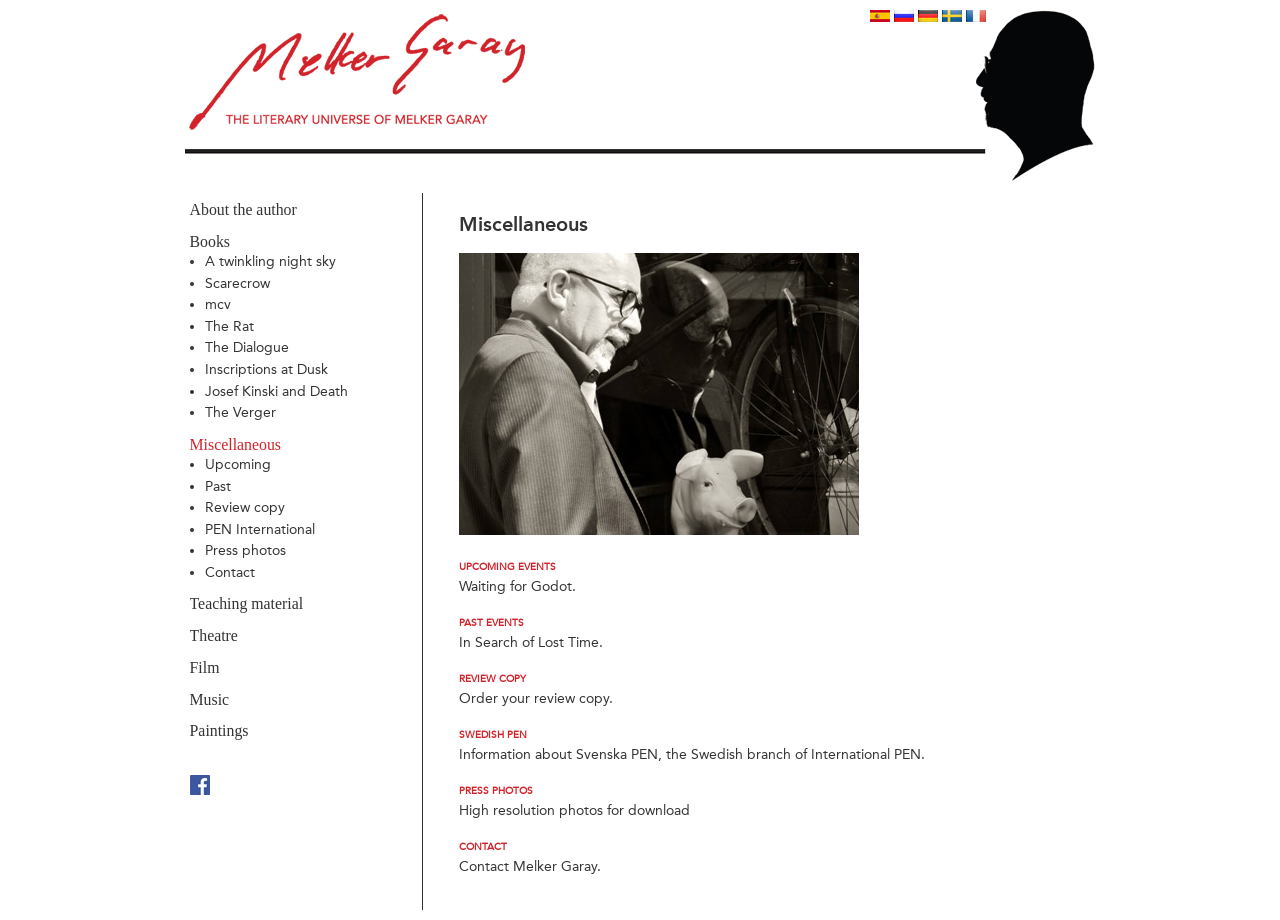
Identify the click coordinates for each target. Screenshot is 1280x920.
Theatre (214, 635)
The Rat (229, 326)
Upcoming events (507, 567)
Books (210, 241)
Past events (491, 623)
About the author (243, 209)
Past (218, 486)
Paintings (219, 730)
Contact (230, 572)
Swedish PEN (493, 735)
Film (205, 667)
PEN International (260, 529)
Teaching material (247, 603)
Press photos (245, 550)
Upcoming (238, 464)
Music (210, 699)
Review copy (245, 507)
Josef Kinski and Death (276, 391)
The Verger (240, 412)
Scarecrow (237, 283)
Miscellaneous (235, 444)
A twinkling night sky (270, 261)
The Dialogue (247, 347)
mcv (218, 304)
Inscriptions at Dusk (266, 369)
